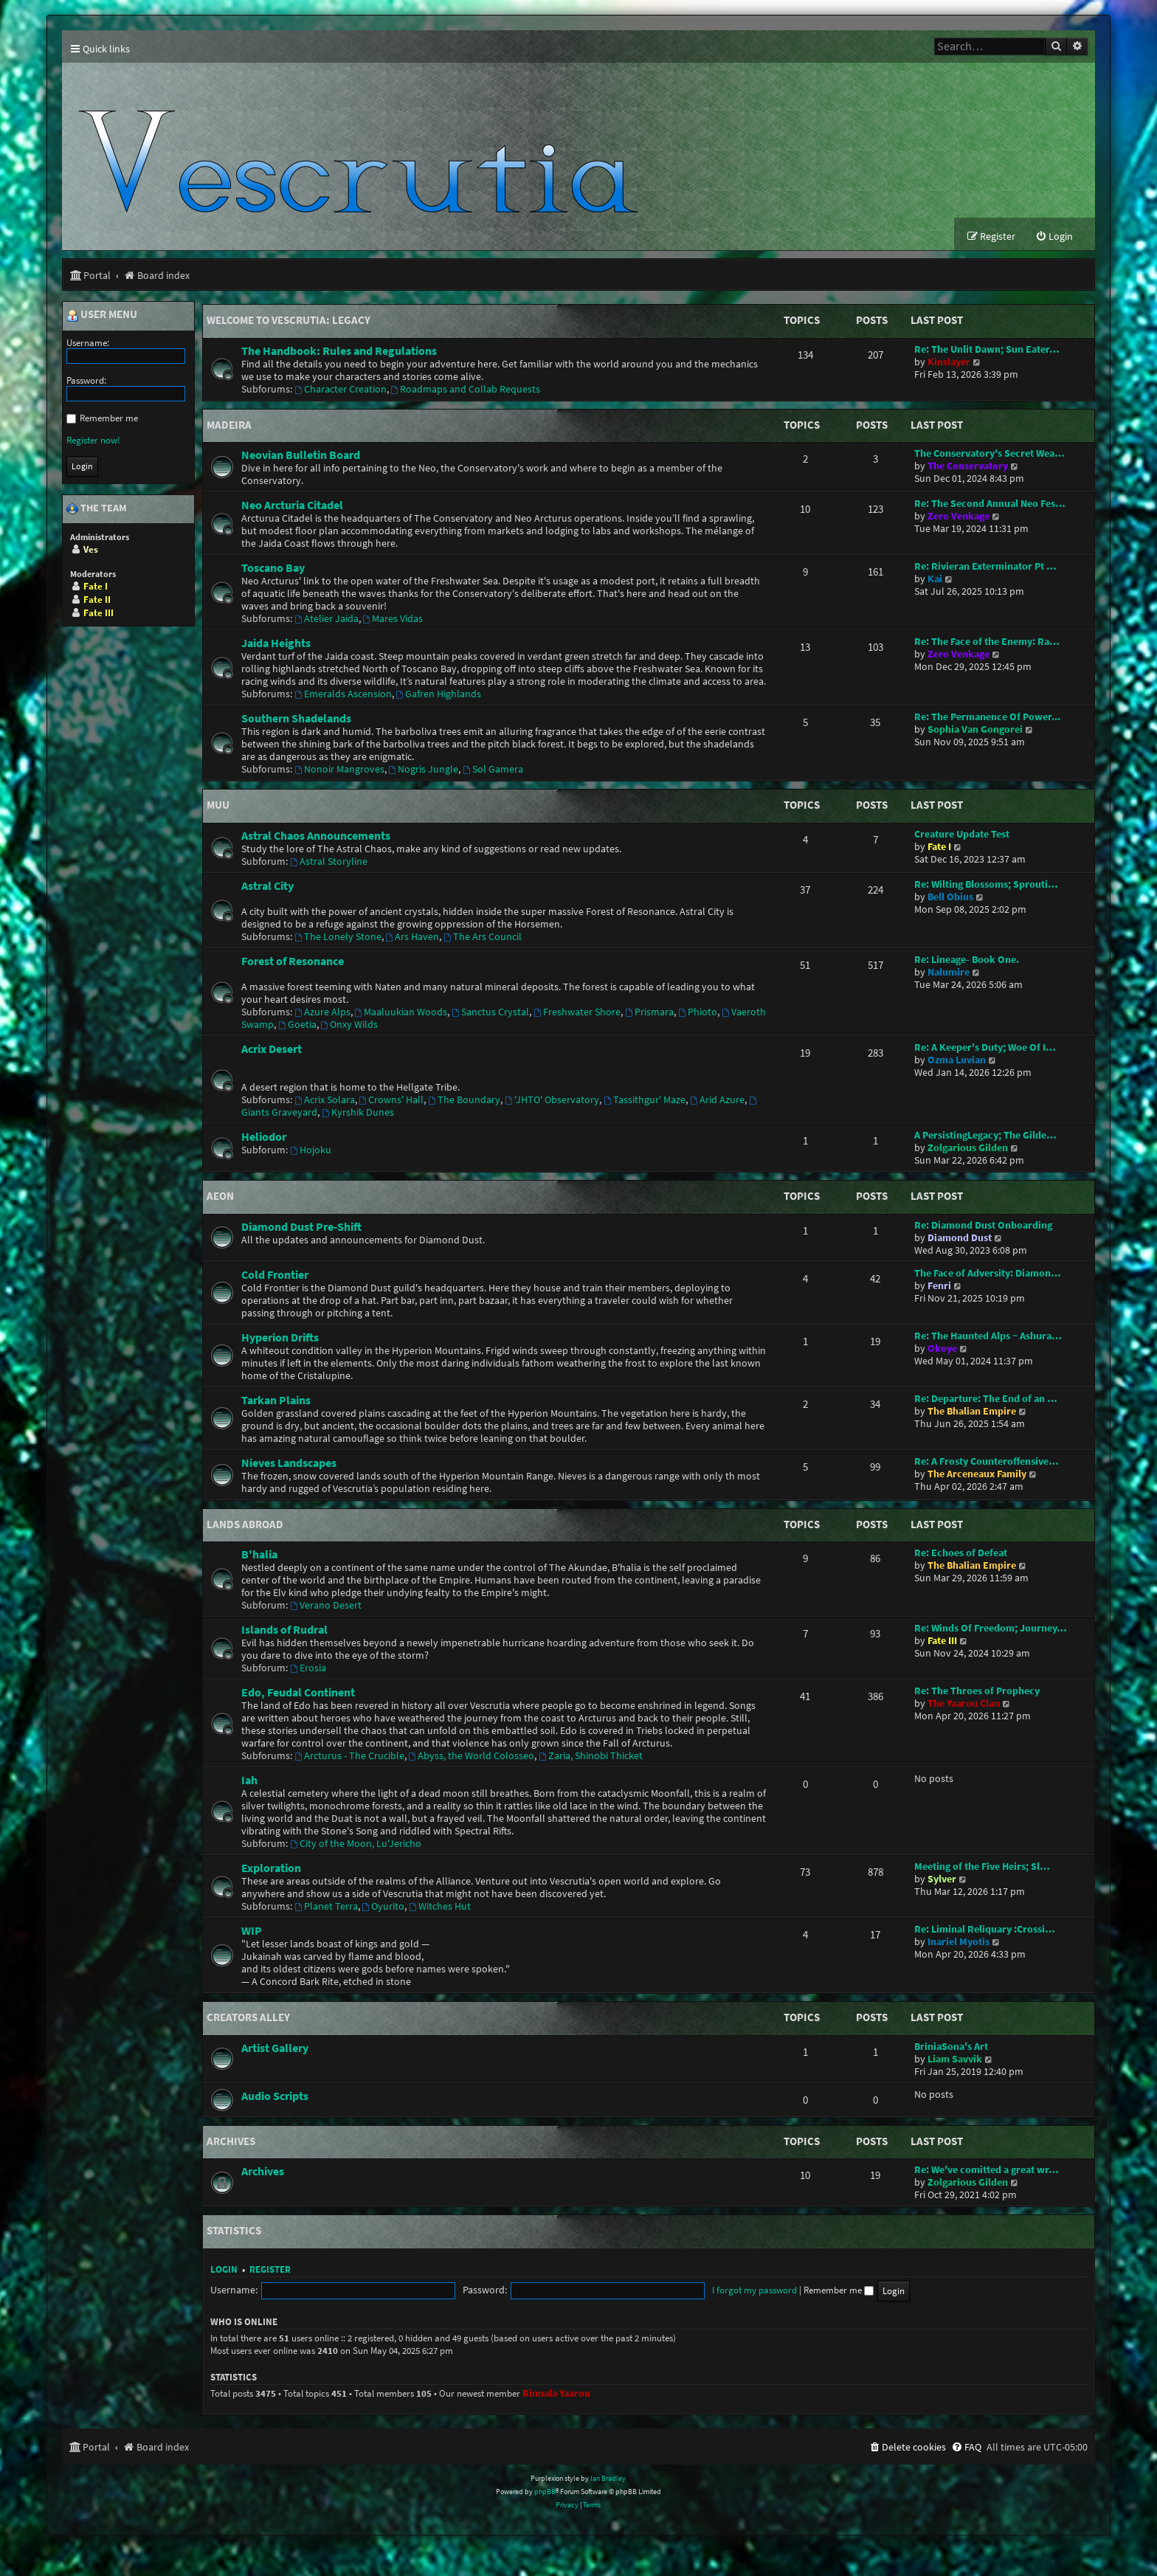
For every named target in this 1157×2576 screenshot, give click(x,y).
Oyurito (383, 1907)
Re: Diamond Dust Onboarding (983, 1226)
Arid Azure (717, 1100)
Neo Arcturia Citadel (292, 505)
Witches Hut (440, 1907)
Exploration (271, 1868)
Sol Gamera (493, 770)
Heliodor (263, 1137)
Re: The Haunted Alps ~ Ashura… (988, 1336)
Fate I (939, 847)
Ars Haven (413, 937)
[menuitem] (1054, 237)
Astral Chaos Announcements (315, 836)
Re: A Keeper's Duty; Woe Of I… (985, 1048)
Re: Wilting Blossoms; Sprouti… (986, 885)
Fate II (97, 600)
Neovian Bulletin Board (300, 455)
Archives (231, 2142)
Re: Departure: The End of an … (985, 1399)
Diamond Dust (960, 1238)
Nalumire (949, 973)
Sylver (942, 1880)
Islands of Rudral (284, 1630)
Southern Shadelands (296, 718)
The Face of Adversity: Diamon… (987, 1274)
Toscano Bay (273, 568)
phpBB (545, 2492)
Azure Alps (322, 1012)
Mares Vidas (393, 619)
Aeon (220, 1196)
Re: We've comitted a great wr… (986, 2170)
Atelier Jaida (326, 619)
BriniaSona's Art (951, 2047)
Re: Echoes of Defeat (960, 1553)
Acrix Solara (324, 1100)
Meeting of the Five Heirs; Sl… (982, 1867)
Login (224, 2270)
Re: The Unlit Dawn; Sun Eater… (987, 350)
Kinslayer (949, 362)
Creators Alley (248, 2018)
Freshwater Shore (577, 1012)
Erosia (308, 1668)
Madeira (229, 425)
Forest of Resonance (292, 961)
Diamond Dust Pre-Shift (301, 1227)
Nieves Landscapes (288, 1463)
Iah (249, 1780)
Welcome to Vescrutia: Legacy (288, 321)
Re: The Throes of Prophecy (977, 1691)
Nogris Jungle (424, 770)
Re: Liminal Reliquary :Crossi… (984, 1930)
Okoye (942, 1349)
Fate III (942, 1641)
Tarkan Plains (276, 1400)
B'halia (259, 1554)
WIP (251, 1931)
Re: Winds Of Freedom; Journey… (990, 1629)
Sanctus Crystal (490, 1012)
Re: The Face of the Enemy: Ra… (987, 642)
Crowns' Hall (391, 1100)
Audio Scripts (274, 2096)
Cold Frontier (274, 1275)
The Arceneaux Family (977, 1474)
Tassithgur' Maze (644, 1100)
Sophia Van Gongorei (975, 730)
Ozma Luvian (957, 1060)
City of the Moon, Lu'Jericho (355, 1844)
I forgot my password (635, 2291)
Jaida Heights (276, 643)
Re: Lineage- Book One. (966, 960)
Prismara (649, 1012)
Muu (218, 805)
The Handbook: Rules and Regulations (339, 351)
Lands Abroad (245, 1525)
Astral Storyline (328, 862)
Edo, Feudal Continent (298, 1692)
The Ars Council (482, 937)
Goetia (297, 1025)
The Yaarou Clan (964, 1704)
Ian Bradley (608, 2479)
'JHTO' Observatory (552, 1100)
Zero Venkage (959, 517)
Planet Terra (326, 1907)
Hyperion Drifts (280, 1337)
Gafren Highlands (439, 694)
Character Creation (340, 390)
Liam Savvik (955, 2060)
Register (270, 2270)
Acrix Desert (271, 1049)
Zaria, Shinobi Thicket (591, 1756)
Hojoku (310, 1150)
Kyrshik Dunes (358, 1113)
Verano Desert (326, 1606)
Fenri (939, 1286)
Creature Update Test (961, 835)
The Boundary (464, 1100)
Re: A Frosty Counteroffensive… (986, 1462)
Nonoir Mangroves (339, 770)
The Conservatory (968, 466)
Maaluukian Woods (401, 1012)
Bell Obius (950, 897)
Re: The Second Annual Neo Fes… (990, 504)
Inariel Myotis (959, 1942)
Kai (935, 579)
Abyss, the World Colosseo (472, 1756)
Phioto (697, 1012)
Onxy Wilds (350, 1025)
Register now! (93, 440)
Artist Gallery (274, 2048)
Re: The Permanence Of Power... (987, 717)
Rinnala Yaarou (556, 2394)
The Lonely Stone (337, 937)
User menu (101, 316)
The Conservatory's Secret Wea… (989, 454)
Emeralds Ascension (343, 694)
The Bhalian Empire (972, 1412)
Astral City (267, 886)
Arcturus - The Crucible (349, 1756)
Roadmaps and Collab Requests (466, 390)
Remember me (719, 2291)
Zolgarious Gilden (968, 1148)
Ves (90, 550)
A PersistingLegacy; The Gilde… (985, 1136)
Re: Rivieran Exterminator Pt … (985, 567)
